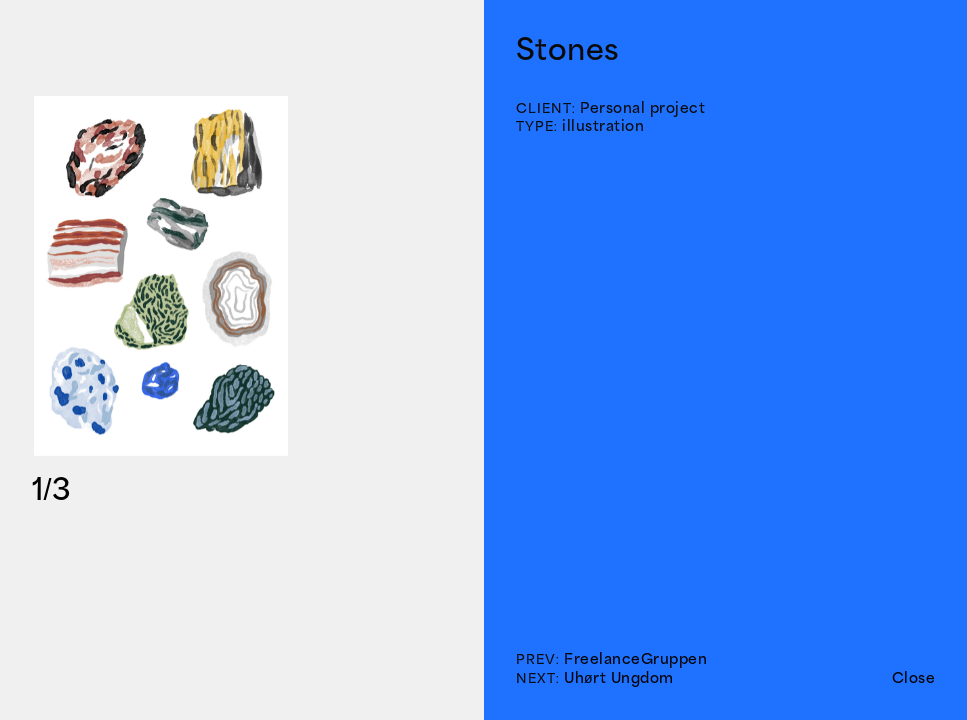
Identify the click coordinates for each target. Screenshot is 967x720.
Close (914, 677)
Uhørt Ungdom (619, 677)
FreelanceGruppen (635, 658)
